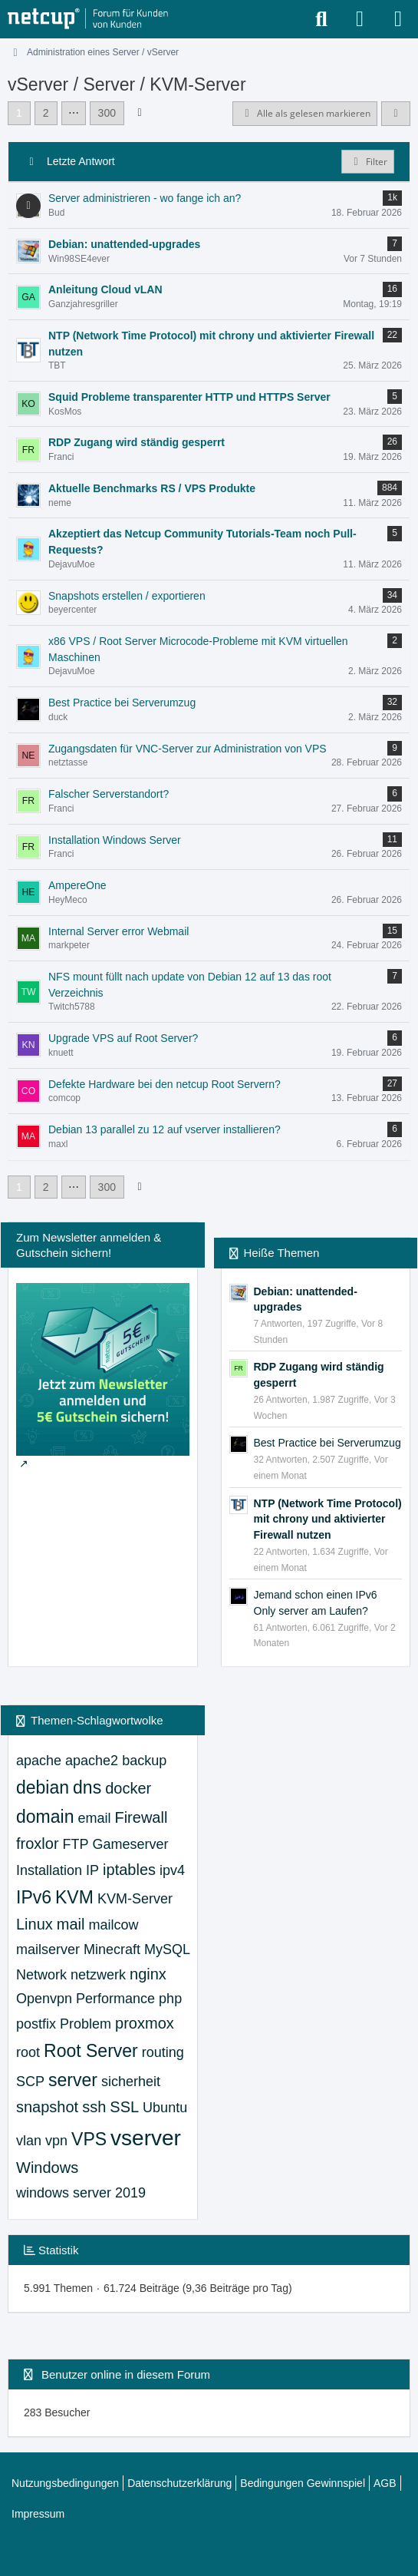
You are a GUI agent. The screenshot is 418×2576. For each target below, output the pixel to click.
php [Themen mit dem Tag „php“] (170, 1998)
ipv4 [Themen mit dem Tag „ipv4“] (172, 1870)
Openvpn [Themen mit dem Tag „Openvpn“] (44, 1998)
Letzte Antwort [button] (81, 161)
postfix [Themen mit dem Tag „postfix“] (36, 2024)
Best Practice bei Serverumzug (327, 1443)
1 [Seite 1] (19, 113)
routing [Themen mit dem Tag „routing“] (163, 2052)
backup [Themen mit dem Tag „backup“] (144, 1760)
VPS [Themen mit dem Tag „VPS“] (89, 2139)
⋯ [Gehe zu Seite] (73, 113)
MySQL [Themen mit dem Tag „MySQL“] (167, 1949)
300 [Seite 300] (107, 113)
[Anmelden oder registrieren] (359, 19)
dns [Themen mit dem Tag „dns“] (87, 1787)
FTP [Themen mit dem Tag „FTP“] (76, 1844)
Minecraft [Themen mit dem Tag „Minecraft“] (112, 1949)
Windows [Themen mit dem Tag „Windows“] (47, 2167)
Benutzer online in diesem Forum (125, 2374)
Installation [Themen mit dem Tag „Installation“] (49, 1870)
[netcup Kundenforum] (88, 19)
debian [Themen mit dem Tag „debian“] (42, 1787)
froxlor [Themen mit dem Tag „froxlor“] (37, 1843)
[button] (395, 113)
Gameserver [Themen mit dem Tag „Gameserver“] (131, 1844)
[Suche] (321, 19)
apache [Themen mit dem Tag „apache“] (38, 1760)
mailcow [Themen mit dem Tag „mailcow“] (113, 1925)
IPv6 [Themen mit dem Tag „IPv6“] (33, 1897)
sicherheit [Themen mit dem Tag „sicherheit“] (130, 2081)
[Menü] (398, 19)
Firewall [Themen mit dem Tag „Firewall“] (140, 1817)
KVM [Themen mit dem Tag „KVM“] (74, 1897)
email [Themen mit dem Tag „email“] (93, 1818)
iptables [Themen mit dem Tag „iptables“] (129, 1869)
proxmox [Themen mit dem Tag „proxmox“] (144, 2023)
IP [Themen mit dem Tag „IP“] (92, 1870)
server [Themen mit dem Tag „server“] (72, 2080)
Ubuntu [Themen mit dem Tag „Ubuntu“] (165, 2107)
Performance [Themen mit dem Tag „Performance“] (115, 1998)
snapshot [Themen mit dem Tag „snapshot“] (47, 2106)
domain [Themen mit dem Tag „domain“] (45, 1817)
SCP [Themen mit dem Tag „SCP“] (30, 2081)
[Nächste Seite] (139, 112)
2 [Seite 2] (46, 113)
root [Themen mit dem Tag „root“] (28, 2052)
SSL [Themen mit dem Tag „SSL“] (124, 2106)
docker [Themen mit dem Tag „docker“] (128, 1788)
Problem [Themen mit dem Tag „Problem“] (85, 2024)
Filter (367, 161)
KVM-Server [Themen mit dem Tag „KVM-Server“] (135, 1898)
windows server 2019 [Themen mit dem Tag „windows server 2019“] (81, 2193)
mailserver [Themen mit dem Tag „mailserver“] (48, 1949)
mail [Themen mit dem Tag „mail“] (71, 1924)
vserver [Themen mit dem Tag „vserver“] (145, 2138)
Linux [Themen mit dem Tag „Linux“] (34, 1924)
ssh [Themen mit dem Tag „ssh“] (94, 2106)
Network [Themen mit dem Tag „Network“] (41, 1974)
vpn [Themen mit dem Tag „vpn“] (56, 2140)
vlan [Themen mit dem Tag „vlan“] (28, 2140)
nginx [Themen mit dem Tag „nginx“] (148, 1974)
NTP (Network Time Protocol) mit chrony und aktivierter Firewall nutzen (328, 1519)
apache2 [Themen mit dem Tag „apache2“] (91, 1760)
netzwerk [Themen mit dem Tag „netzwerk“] (98, 1974)
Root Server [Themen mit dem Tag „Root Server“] (91, 2051)
